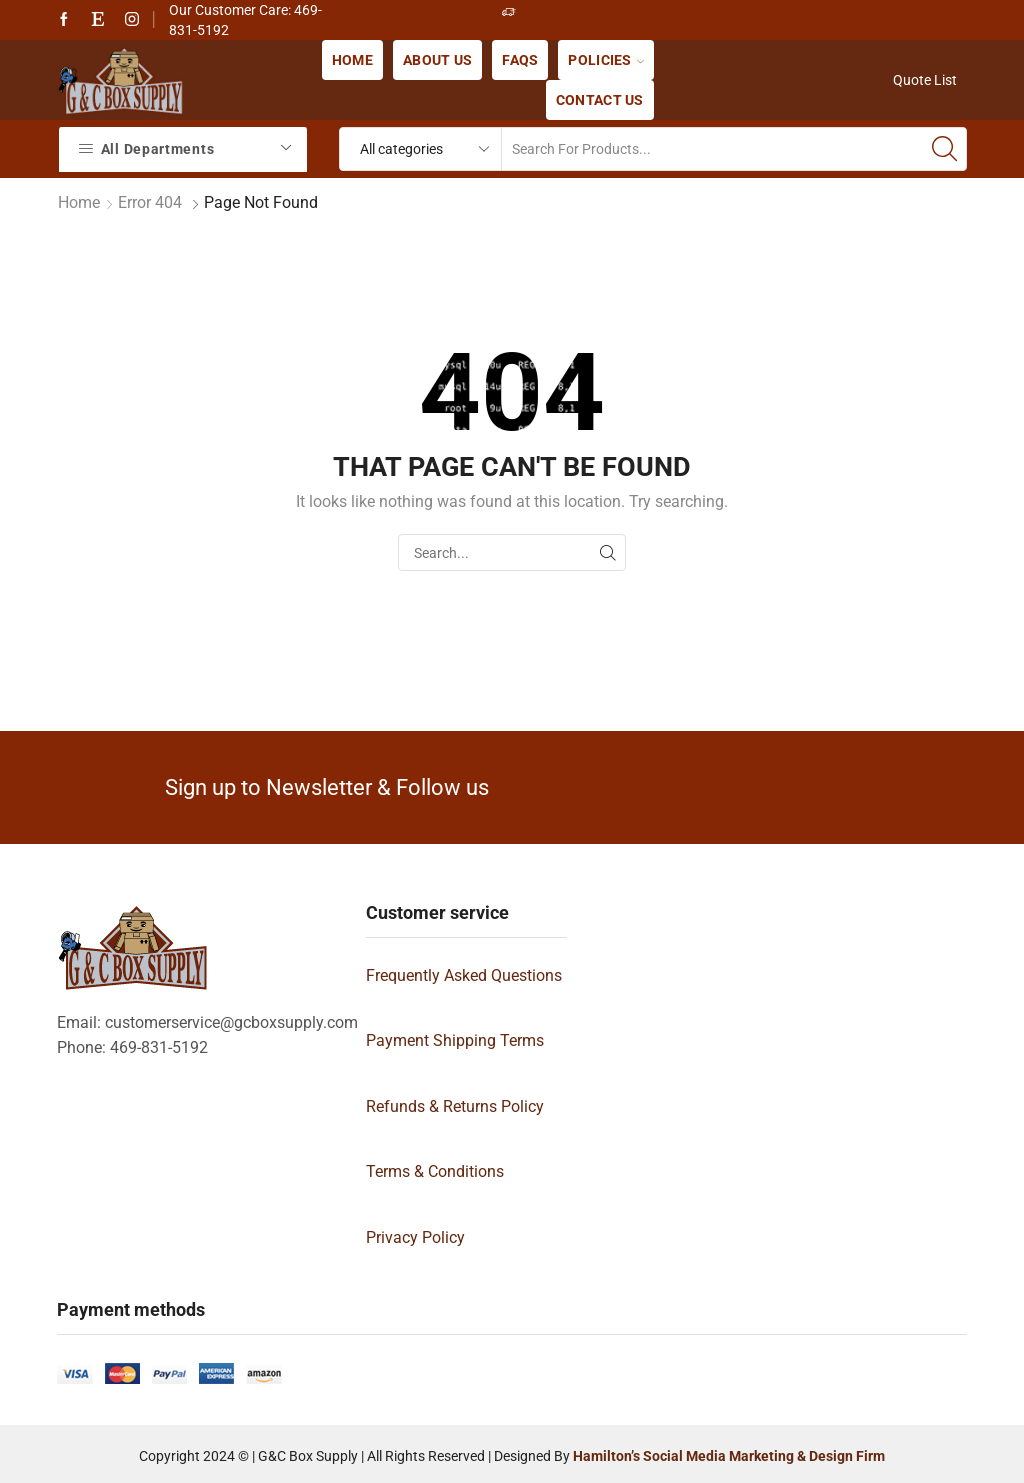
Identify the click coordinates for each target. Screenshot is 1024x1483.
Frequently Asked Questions (464, 975)
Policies (605, 60)
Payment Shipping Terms (455, 1040)
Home (352, 60)
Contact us (600, 100)
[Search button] (945, 149)
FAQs (520, 60)
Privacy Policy (415, 1237)
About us (437, 60)
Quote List (925, 80)
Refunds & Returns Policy (455, 1106)
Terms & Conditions (435, 1171)
